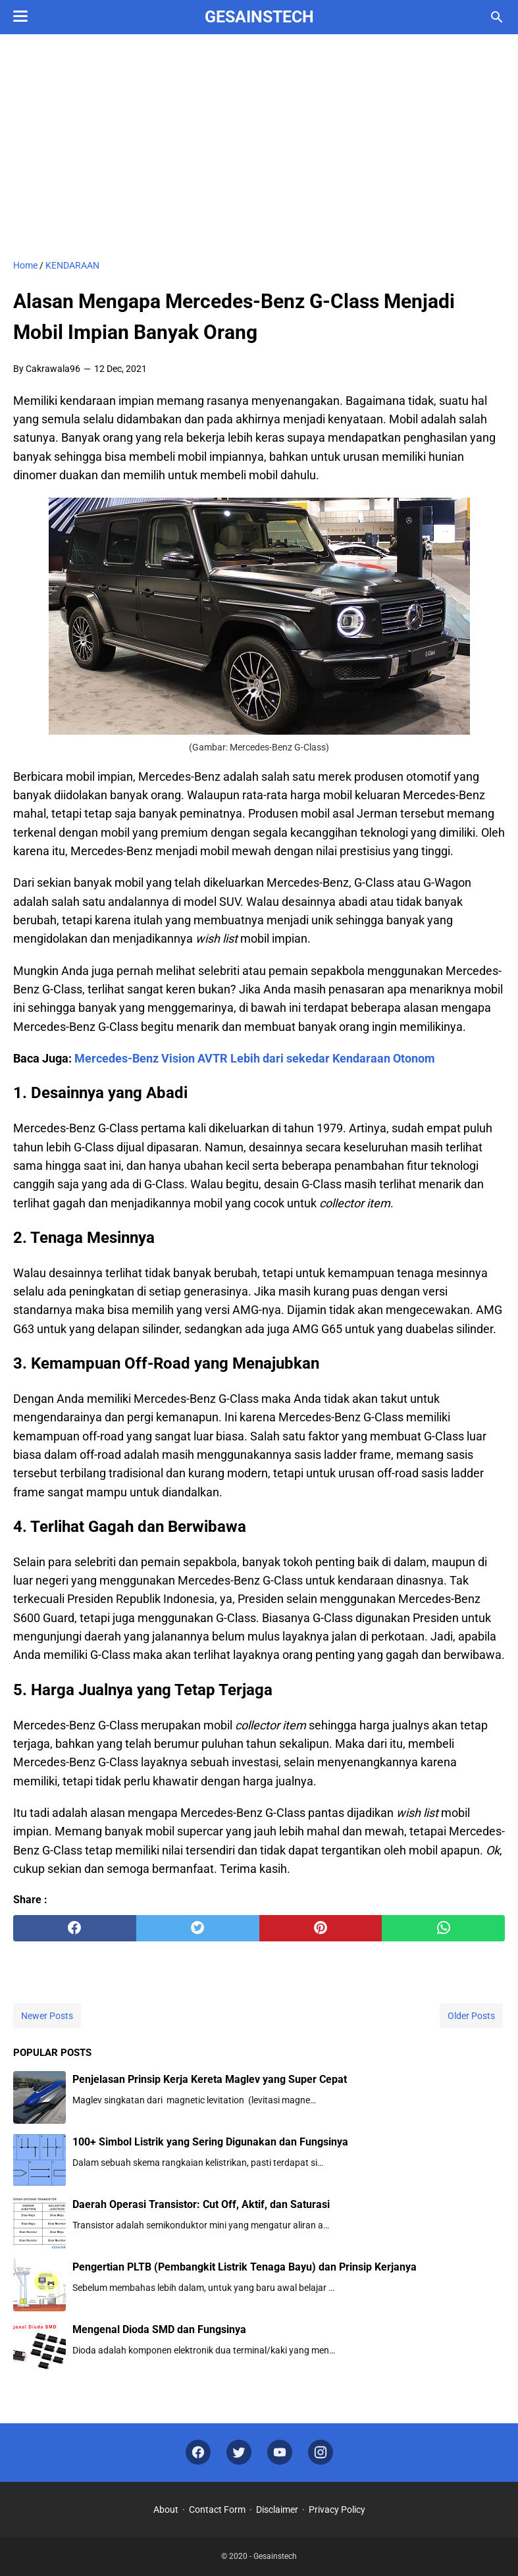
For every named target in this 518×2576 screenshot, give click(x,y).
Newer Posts (47, 2016)
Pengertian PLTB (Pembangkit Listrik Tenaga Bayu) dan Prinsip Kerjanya (244, 2267)
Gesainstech (259, 16)
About (165, 2509)
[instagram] (320, 2452)
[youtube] (279, 2452)
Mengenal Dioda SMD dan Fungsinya (159, 2329)
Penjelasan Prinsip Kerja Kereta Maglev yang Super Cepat (209, 2079)
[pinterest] (320, 1928)
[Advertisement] (259, 146)
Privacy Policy (337, 2509)
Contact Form (217, 2509)
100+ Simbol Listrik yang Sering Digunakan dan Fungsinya (210, 2142)
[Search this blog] (497, 17)
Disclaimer (277, 2509)
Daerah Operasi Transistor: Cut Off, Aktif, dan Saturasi (201, 2204)
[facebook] (74, 1928)
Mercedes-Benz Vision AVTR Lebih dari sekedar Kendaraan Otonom (254, 1058)
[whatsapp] (443, 1928)
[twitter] (197, 1928)
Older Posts (471, 2016)
